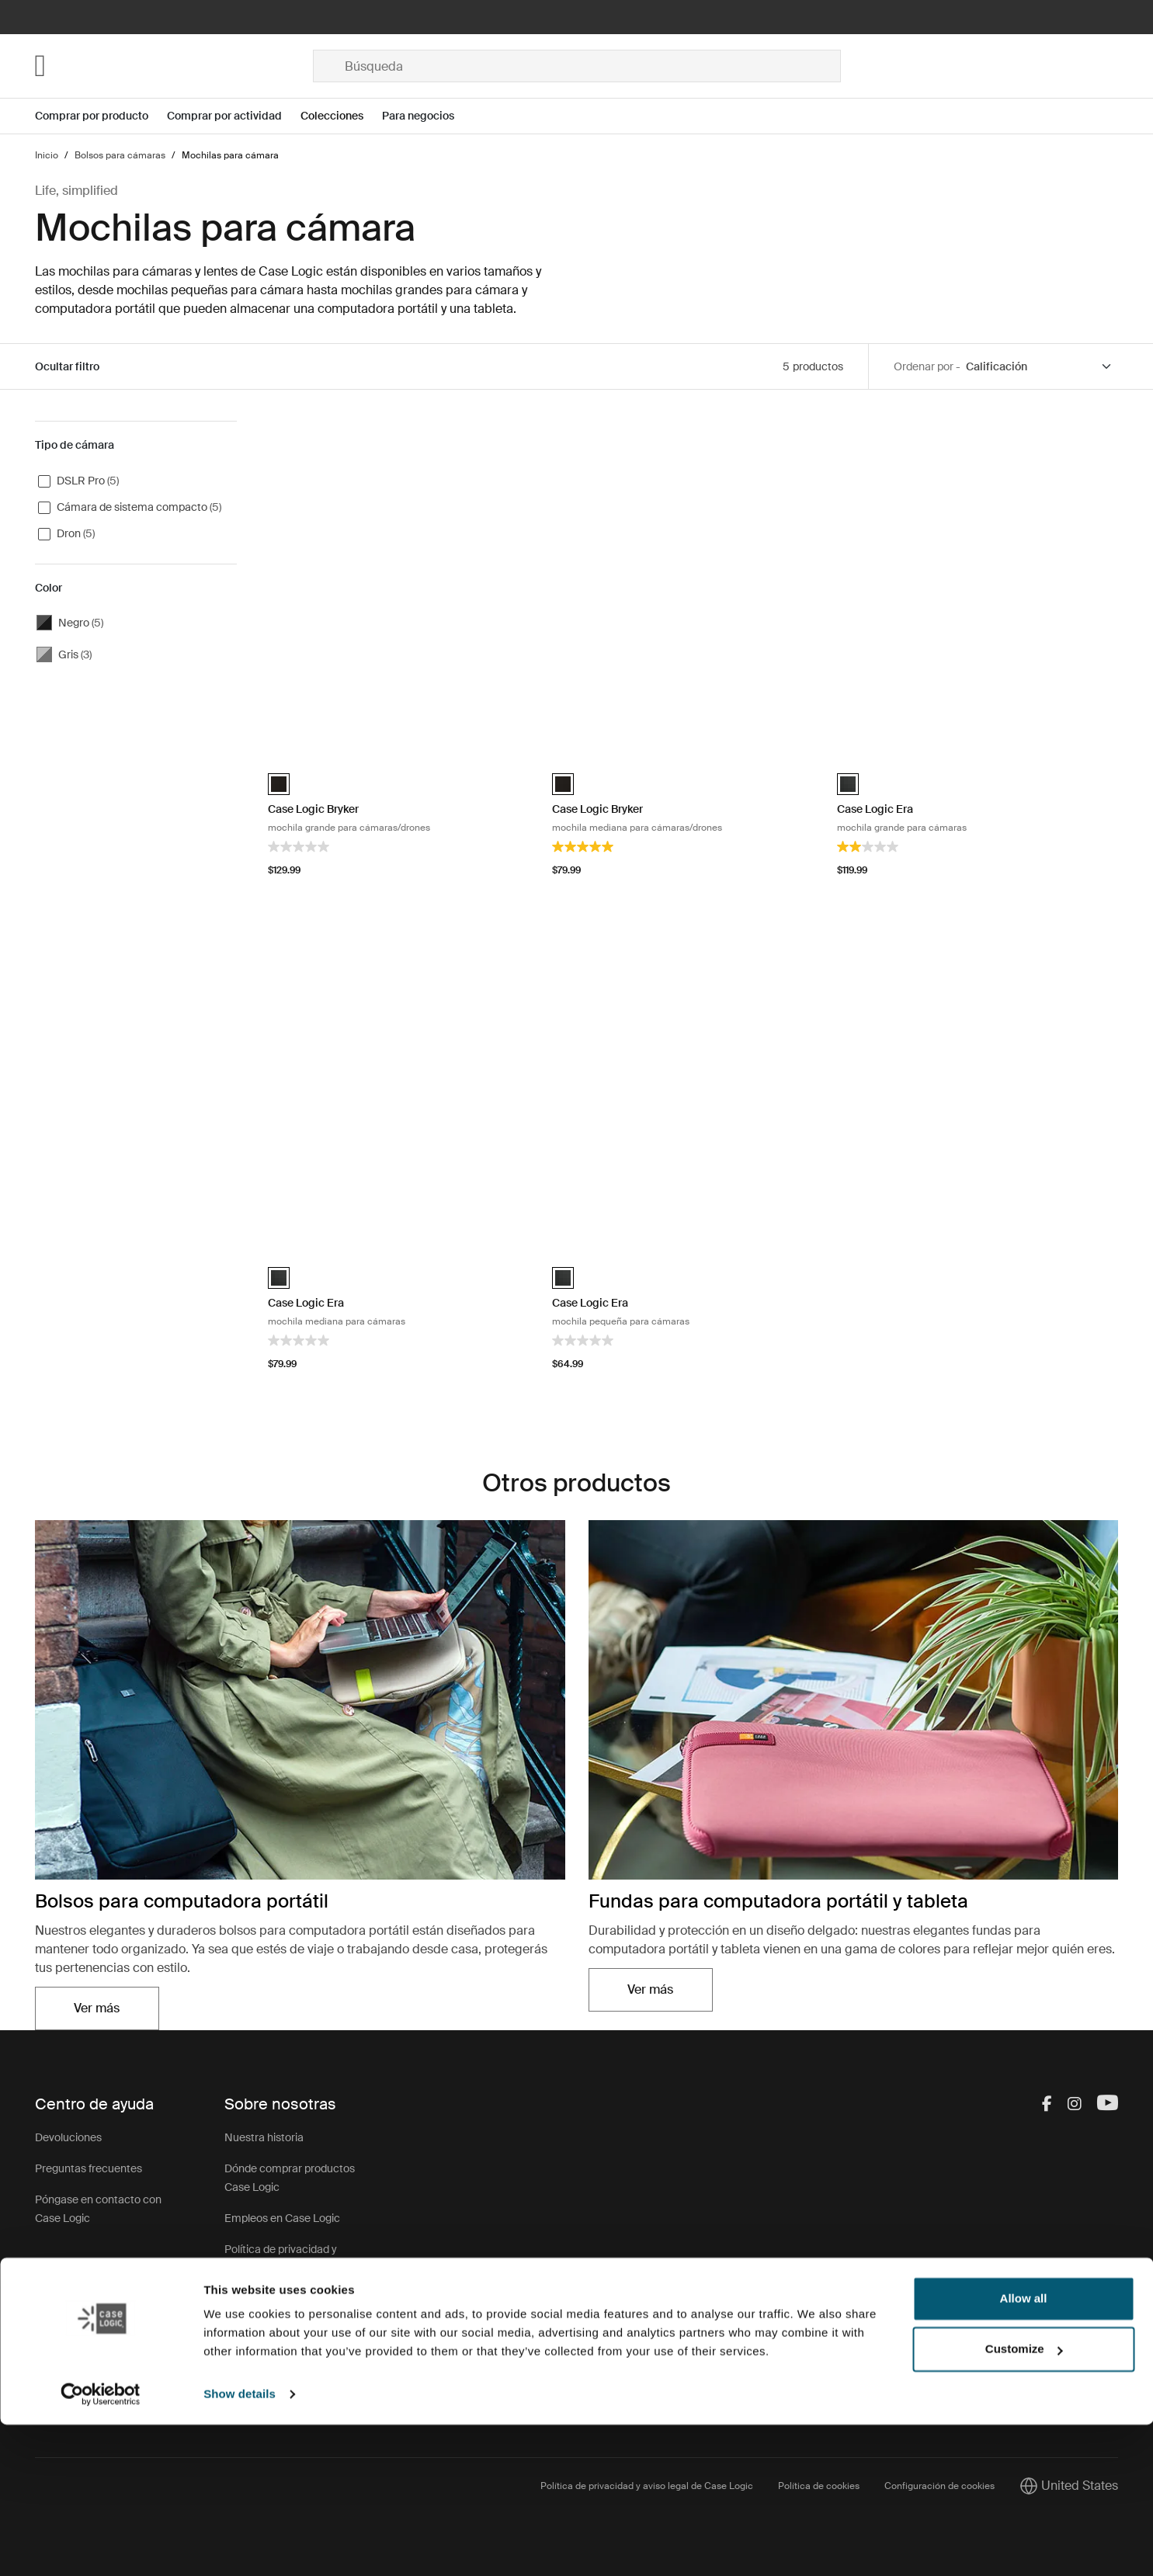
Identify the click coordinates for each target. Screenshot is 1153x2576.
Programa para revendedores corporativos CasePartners (290, 2367)
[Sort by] (1039, 367)
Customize (1024, 2500)
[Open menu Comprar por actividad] (233, 116)
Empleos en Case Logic (282, 2218)
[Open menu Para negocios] (427, 116)
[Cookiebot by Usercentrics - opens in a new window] (100, 2545)
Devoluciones (68, 2137)
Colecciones (331, 116)
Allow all (1023, 2449)
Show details (239, 2545)
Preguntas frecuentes (88, 2168)
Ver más (97, 2008)
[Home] (174, 66)
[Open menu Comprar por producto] (101, 116)
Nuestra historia (264, 2137)
